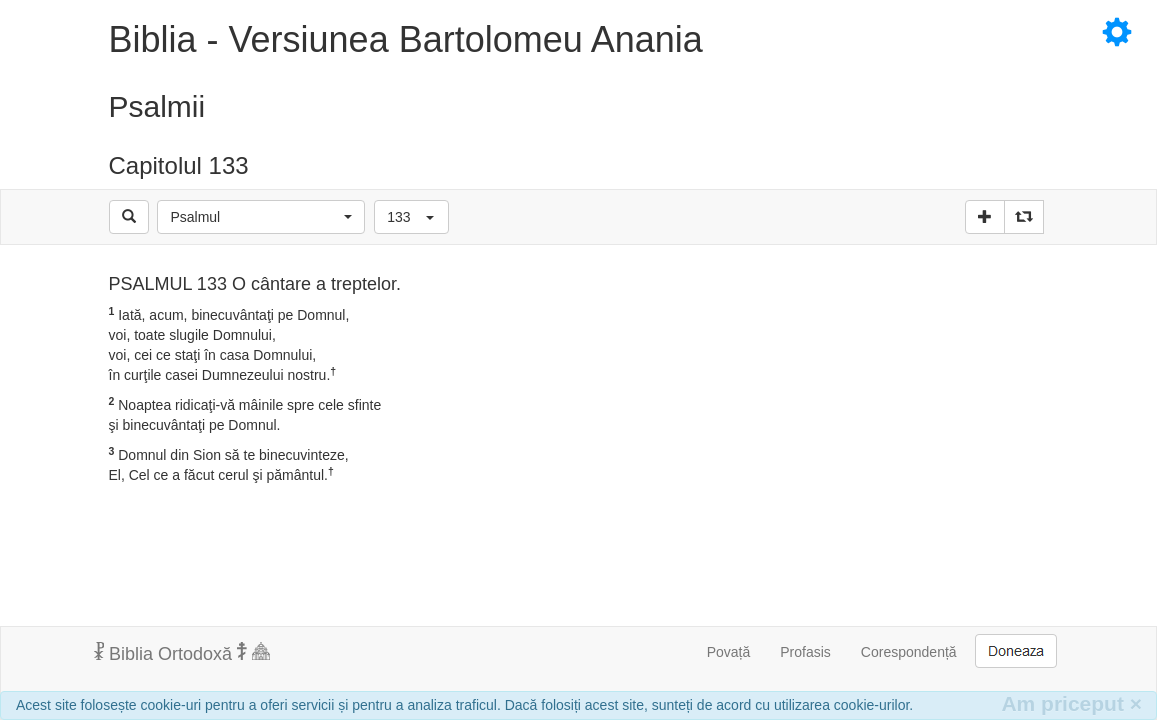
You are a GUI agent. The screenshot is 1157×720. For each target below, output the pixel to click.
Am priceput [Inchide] (1071, 703)
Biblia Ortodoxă (182, 653)
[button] (261, 217)
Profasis (805, 652)
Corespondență (909, 652)
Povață (729, 652)
